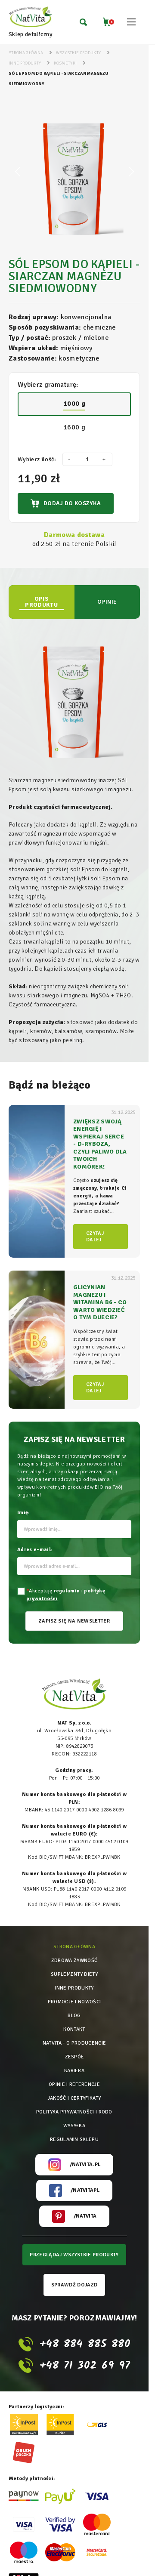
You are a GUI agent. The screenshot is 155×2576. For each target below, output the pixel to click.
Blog (74, 2015)
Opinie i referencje (74, 2084)
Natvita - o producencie (74, 2043)
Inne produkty (74, 1988)
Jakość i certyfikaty (74, 2098)
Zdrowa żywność (74, 1960)
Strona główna (74, 1947)
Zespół (74, 2057)
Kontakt (74, 2029)
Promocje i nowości (74, 2002)
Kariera (74, 2070)
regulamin (67, 1591)
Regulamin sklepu (74, 2139)
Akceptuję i (65, 1595)
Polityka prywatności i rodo (74, 2112)
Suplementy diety (74, 1974)
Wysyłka (74, 2126)
